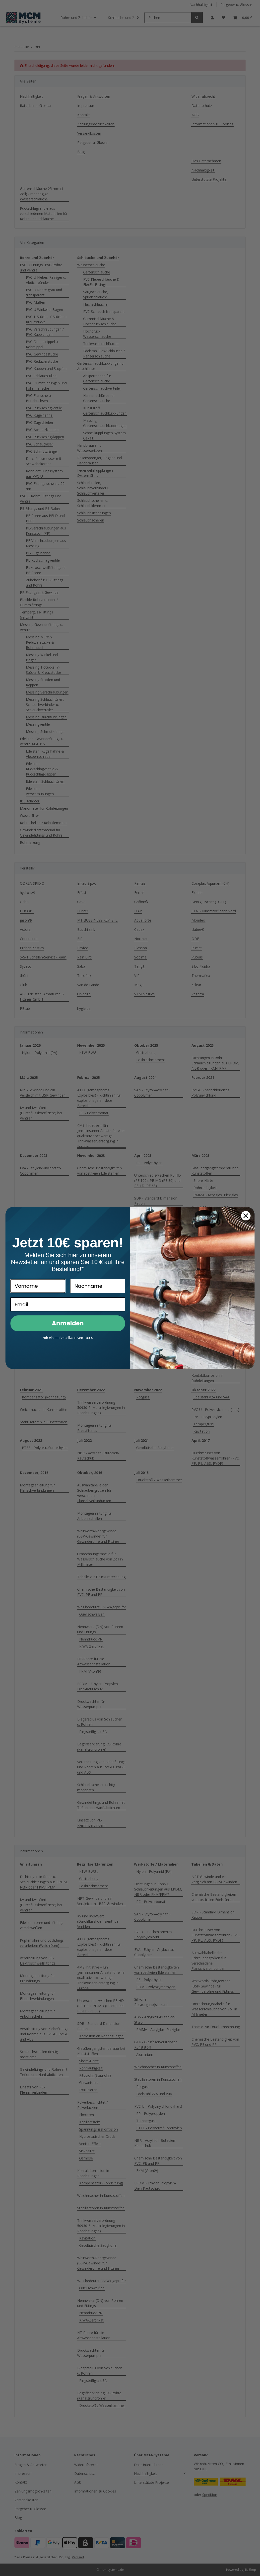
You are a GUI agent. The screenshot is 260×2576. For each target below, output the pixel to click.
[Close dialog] (246, 1216)
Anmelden (68, 1323)
